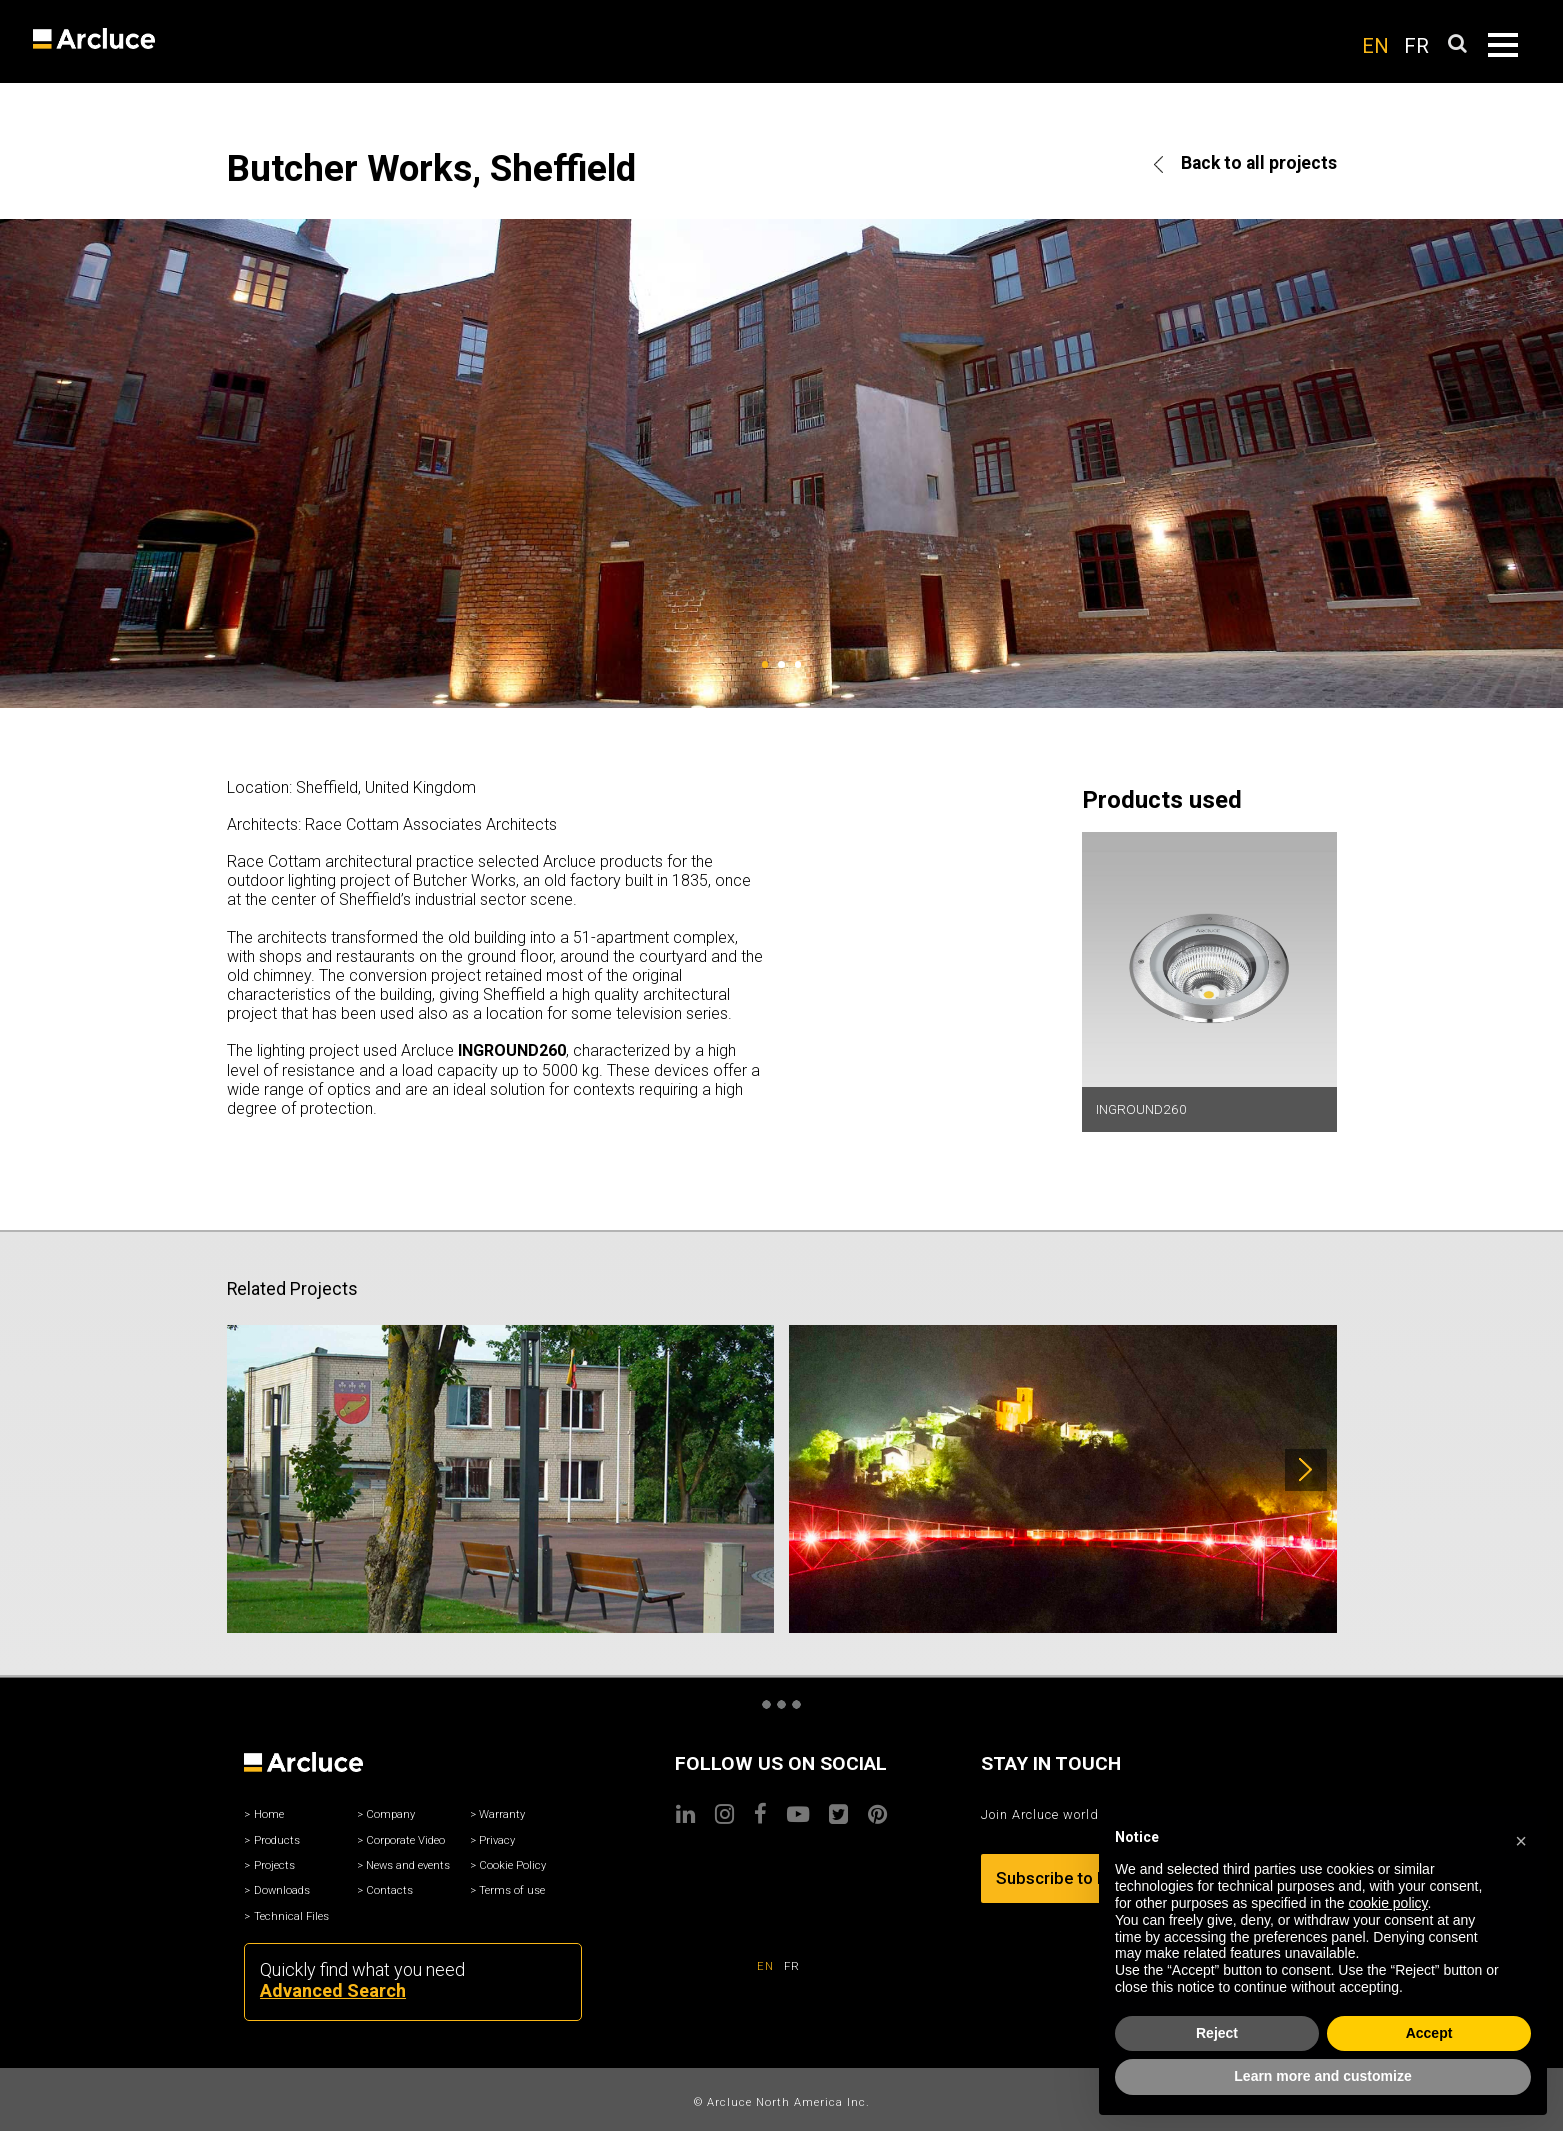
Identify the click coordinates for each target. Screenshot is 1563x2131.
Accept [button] (1429, 2033)
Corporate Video (405, 1840)
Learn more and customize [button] (1322, 2076)
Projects (274, 1865)
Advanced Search (333, 1990)
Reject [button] (1217, 2033)
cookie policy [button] (1387, 1903)
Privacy (497, 1840)
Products (277, 1840)
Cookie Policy (512, 1865)
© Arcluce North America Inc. (782, 2102)
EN (1375, 46)
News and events (408, 1865)
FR (1416, 46)
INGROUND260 (1141, 1109)
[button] (1521, 1838)
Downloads (282, 1890)
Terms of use (512, 1890)
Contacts (389, 1890)
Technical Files (291, 1916)
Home (269, 1814)
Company (390, 1814)
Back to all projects (1245, 163)
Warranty (502, 1814)
